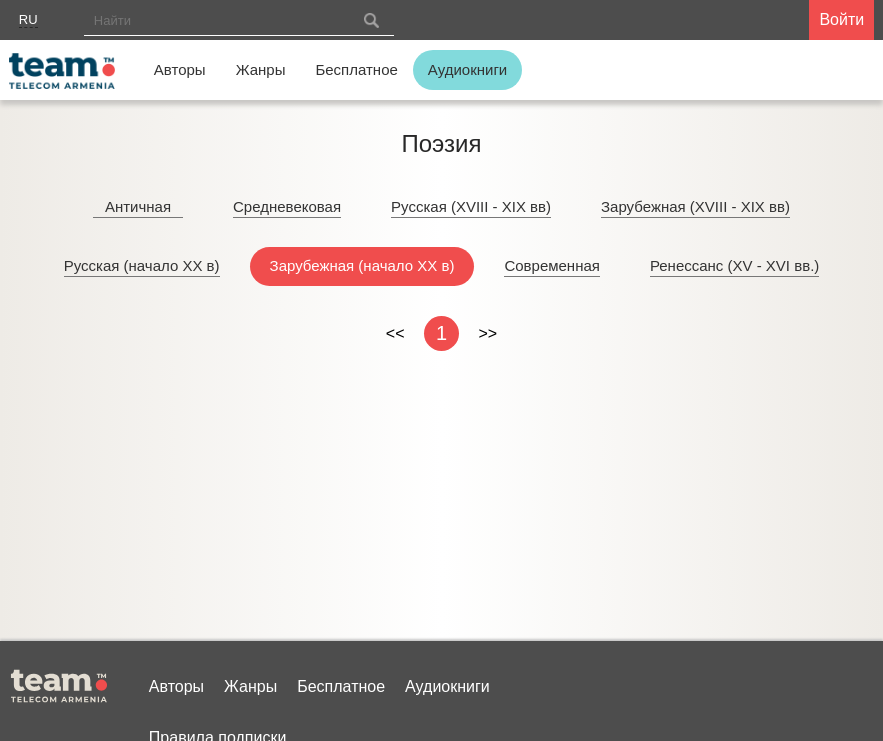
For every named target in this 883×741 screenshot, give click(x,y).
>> (487, 333)
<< (395, 333)
